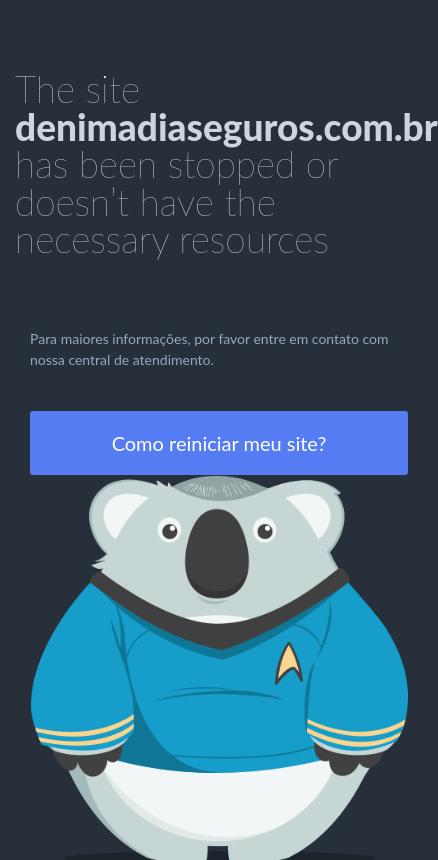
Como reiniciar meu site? (219, 443)
